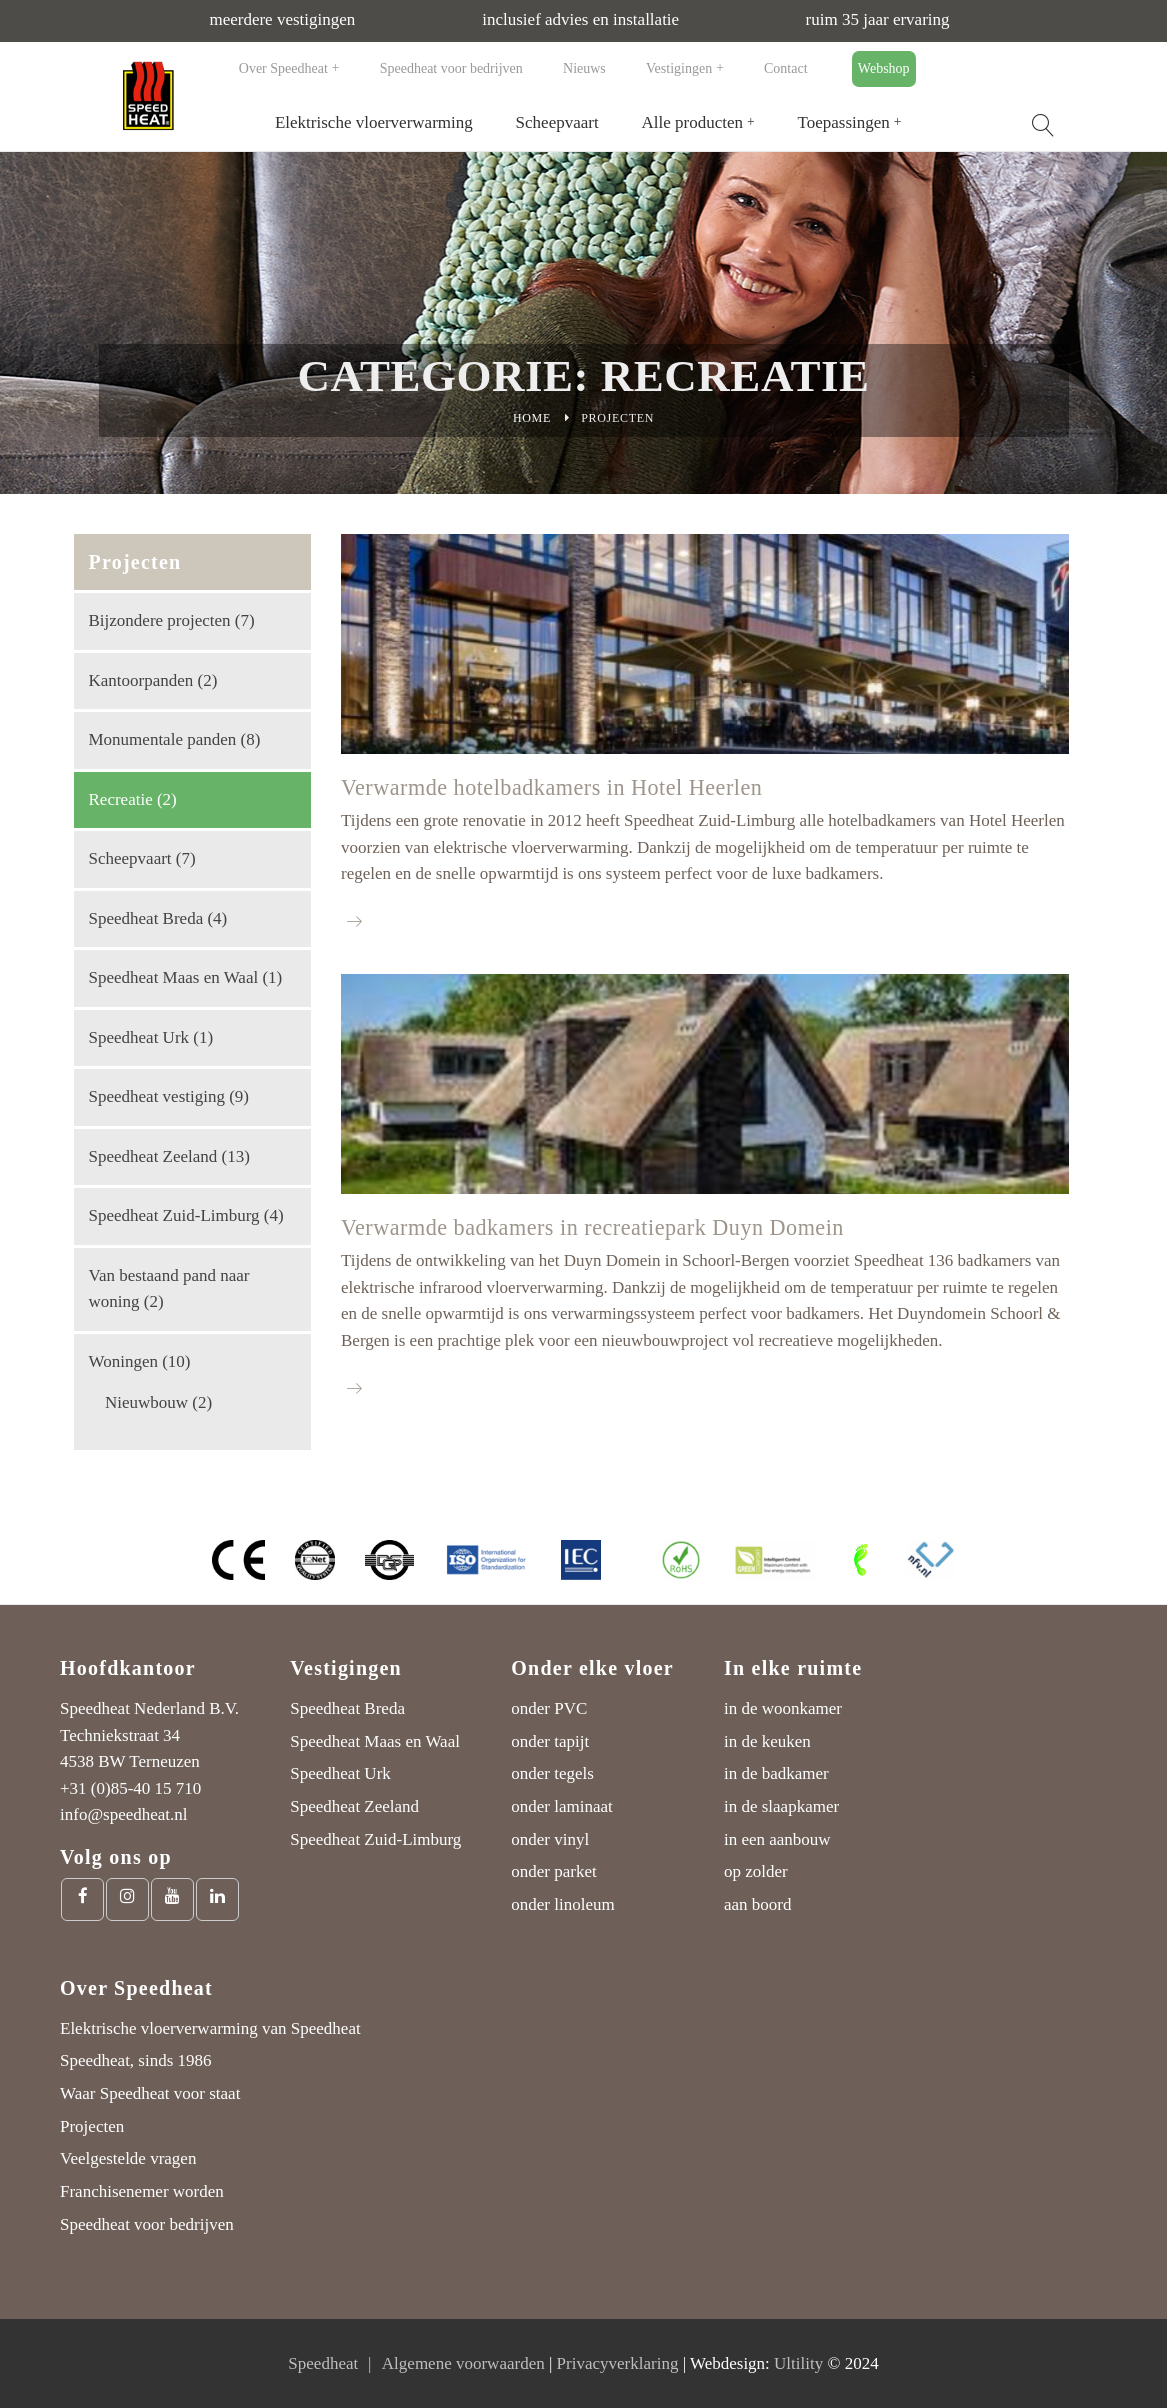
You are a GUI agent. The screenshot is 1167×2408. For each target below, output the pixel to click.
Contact (786, 68)
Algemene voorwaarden (463, 2363)
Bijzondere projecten (160, 620)
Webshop (884, 68)
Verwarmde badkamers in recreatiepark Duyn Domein (592, 1227)
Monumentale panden (163, 739)
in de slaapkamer (781, 1806)
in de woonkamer (783, 1708)
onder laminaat (562, 1806)
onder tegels (552, 1773)
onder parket (553, 1871)
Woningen (123, 1361)
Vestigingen (679, 68)
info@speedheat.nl (124, 1814)
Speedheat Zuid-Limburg (174, 1215)
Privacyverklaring (618, 2363)
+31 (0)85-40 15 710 (130, 1788)
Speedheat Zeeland (153, 1156)
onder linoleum (562, 1904)
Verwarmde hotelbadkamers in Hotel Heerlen (551, 787)
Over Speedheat (283, 68)
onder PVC (549, 1708)
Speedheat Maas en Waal (174, 977)
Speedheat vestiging (157, 1096)
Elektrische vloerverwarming (374, 122)
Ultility (798, 2363)
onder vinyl (550, 1839)
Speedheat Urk (139, 1037)
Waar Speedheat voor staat (150, 2093)
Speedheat (323, 2363)
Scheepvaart (557, 122)
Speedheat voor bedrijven (451, 68)
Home (532, 418)
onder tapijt (550, 1741)
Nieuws (584, 68)
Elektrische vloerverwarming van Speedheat (210, 2028)
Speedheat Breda (146, 918)
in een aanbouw (777, 1839)
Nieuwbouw (146, 1402)
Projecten (92, 2126)
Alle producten (693, 122)
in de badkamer (776, 1773)
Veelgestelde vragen (128, 2158)
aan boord (758, 1904)
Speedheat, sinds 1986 (136, 2060)
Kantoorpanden (141, 680)
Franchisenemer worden (142, 2191)
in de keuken (767, 1741)
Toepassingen (844, 122)
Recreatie (121, 799)
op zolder (756, 1871)
